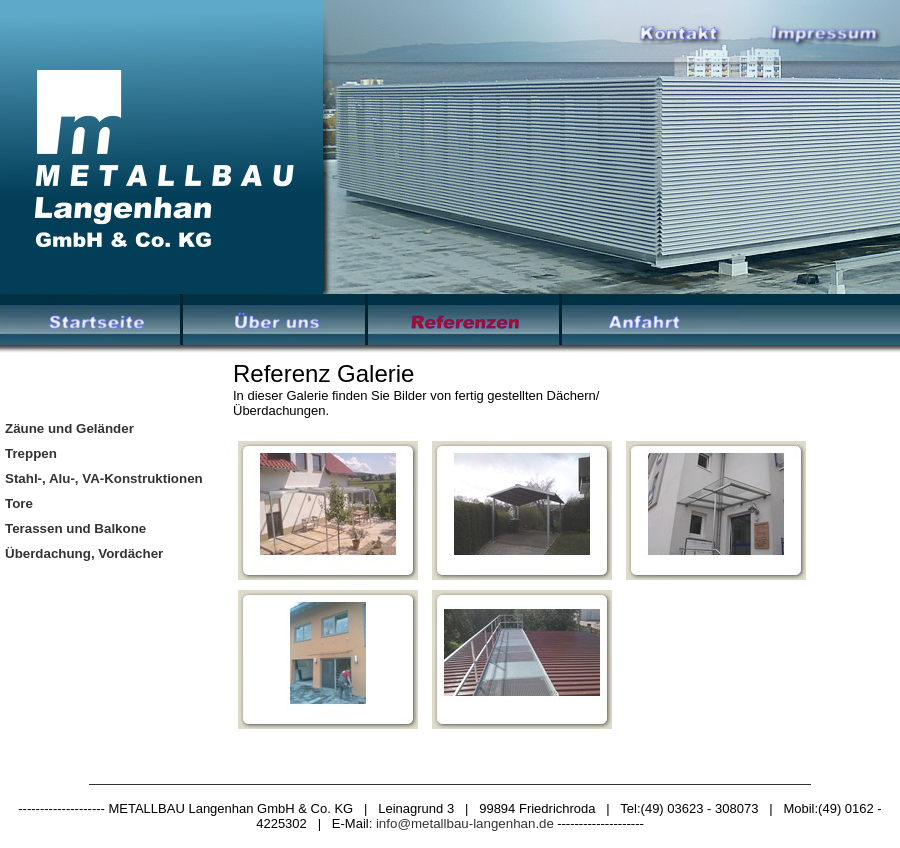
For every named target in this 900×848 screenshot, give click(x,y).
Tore (19, 503)
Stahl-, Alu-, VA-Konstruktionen (104, 478)
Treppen (31, 453)
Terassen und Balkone (75, 528)
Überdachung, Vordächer (84, 553)
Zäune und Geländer (69, 428)
